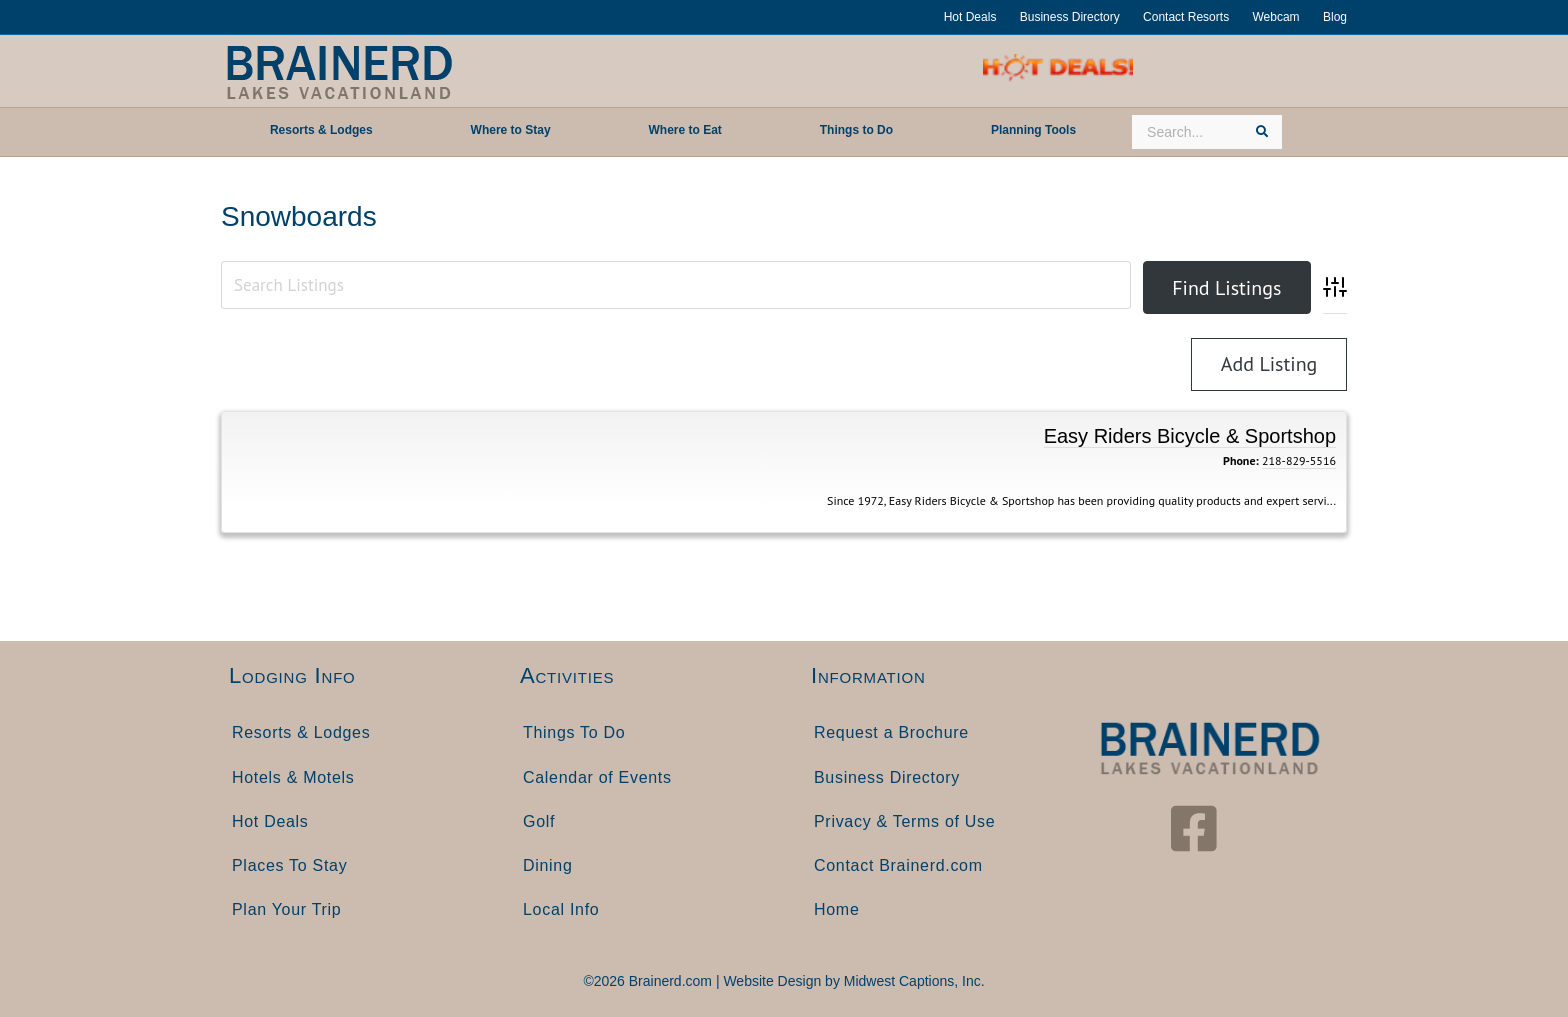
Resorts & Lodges (301, 732)
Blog (1335, 17)
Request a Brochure (891, 732)
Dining (548, 865)
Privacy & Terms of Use (904, 821)
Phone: (1241, 460)
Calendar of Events (597, 777)
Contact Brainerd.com (898, 865)
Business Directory (1070, 17)
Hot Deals (970, 17)
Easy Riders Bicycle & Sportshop (1190, 436)
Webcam (1275, 17)
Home (836, 909)
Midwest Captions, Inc (912, 981)
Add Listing (1269, 364)
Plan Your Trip (286, 909)
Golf (539, 821)
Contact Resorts (1186, 17)
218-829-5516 (1299, 460)
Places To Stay (289, 865)
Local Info (561, 909)
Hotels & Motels (293, 777)
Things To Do (574, 732)
